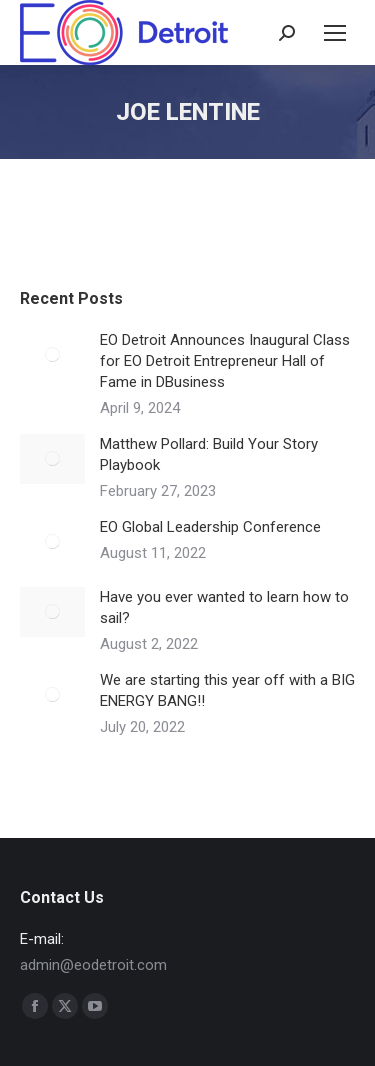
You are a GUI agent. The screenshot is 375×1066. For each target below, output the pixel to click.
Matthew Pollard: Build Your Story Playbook (209, 454)
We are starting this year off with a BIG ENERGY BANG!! (227, 690)
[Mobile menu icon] (335, 33)
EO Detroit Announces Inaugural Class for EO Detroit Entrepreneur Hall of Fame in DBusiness (225, 361)
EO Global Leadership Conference (210, 527)
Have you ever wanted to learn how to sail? (224, 607)
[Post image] (52, 355)
